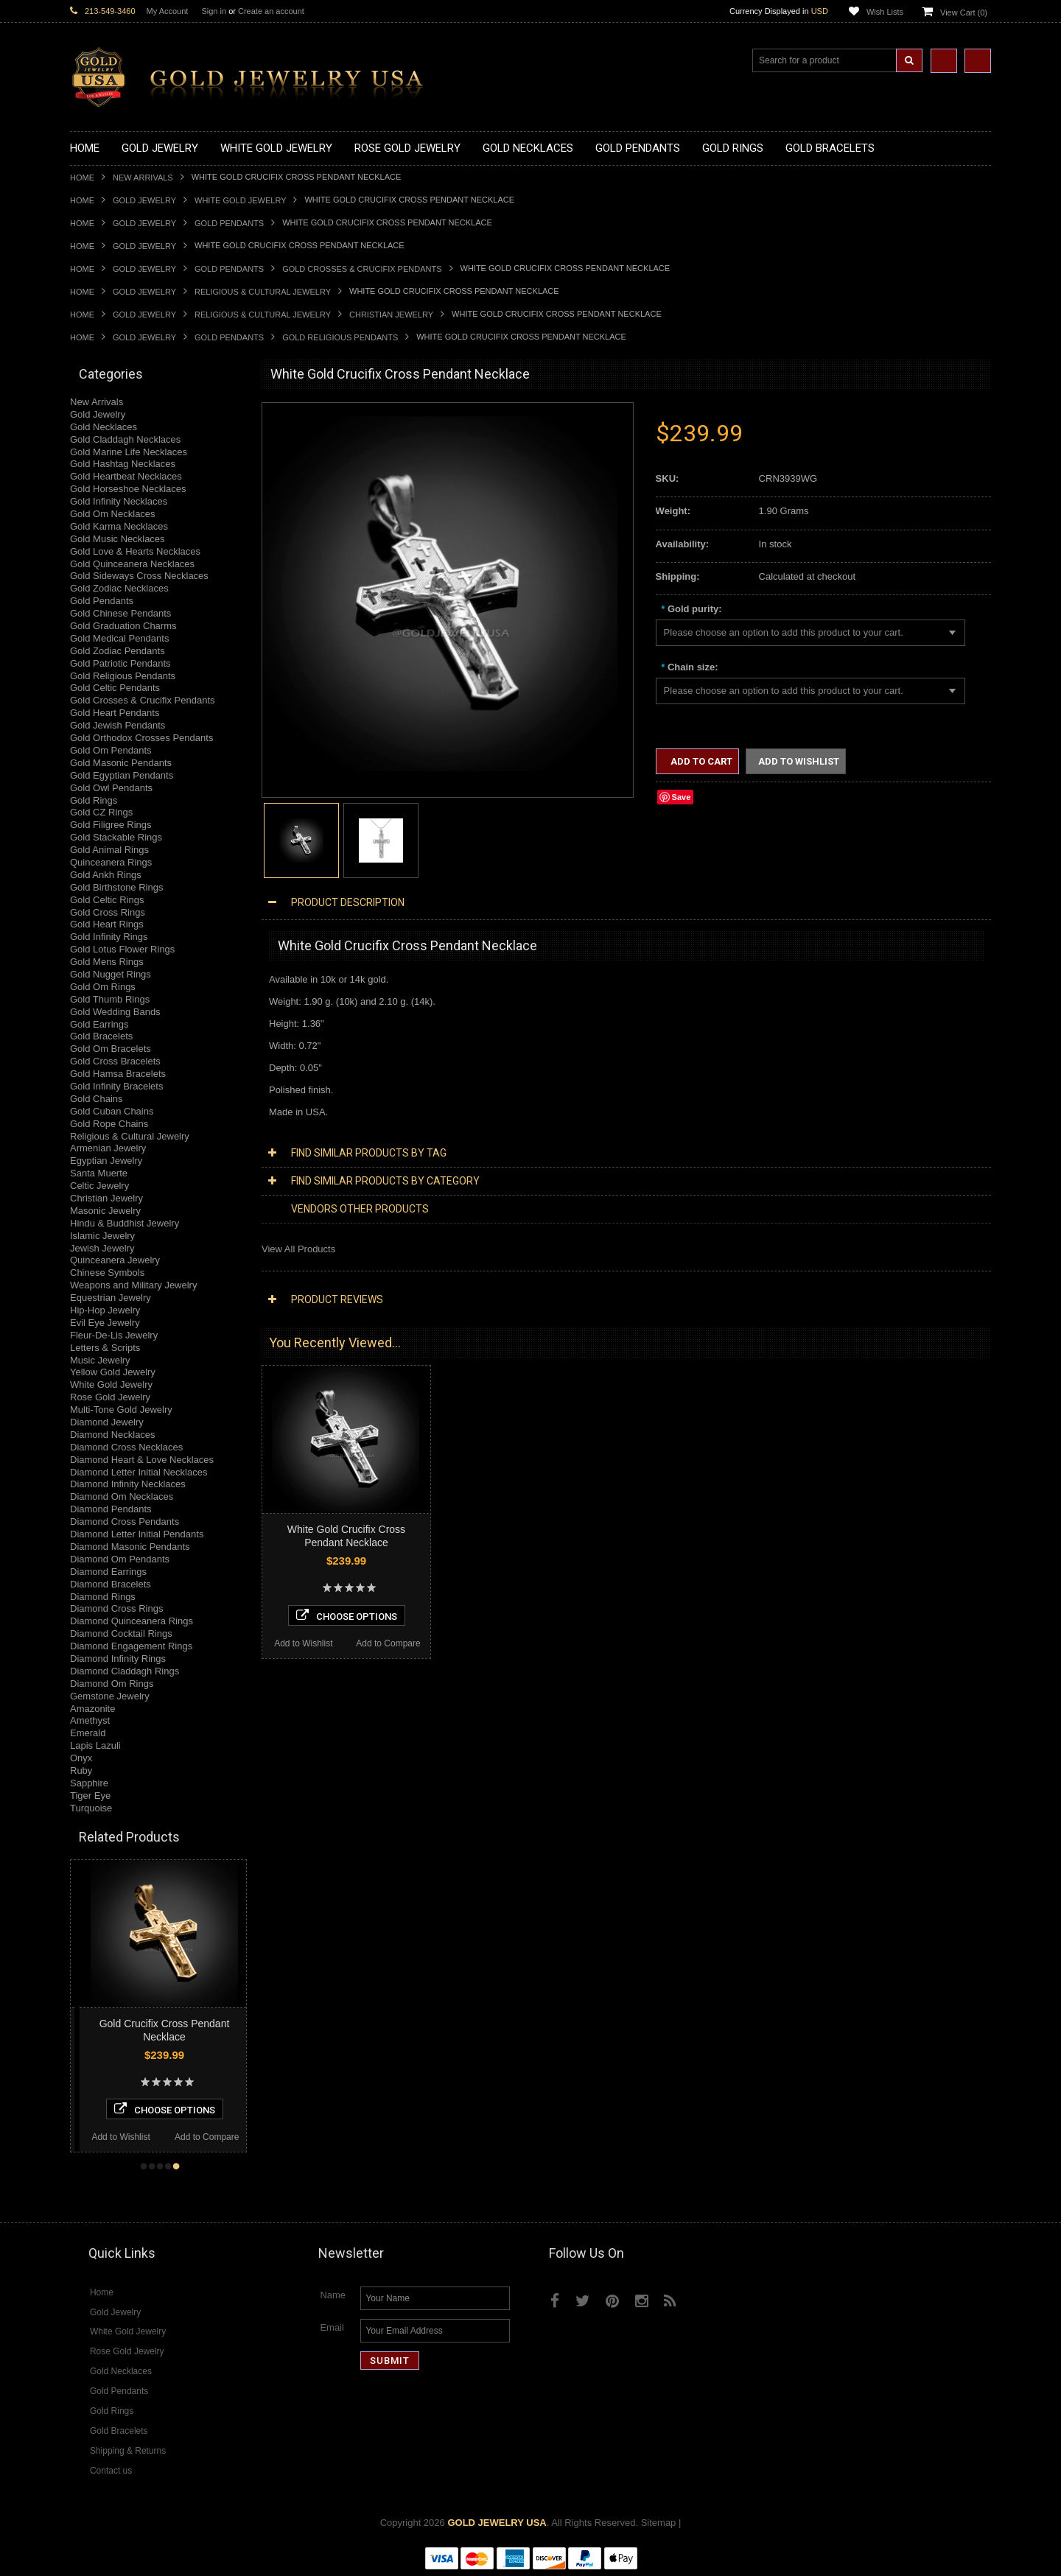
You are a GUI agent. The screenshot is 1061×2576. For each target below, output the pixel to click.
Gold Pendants (229, 223)
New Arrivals (143, 177)
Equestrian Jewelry (110, 1297)
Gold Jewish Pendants (117, 725)
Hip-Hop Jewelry (105, 1310)
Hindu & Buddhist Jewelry (124, 1223)
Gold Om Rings (103, 986)
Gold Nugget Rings (110, 974)
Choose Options (245, 2109)
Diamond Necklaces (112, 1434)
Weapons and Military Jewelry (133, 1285)
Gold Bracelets (101, 1036)
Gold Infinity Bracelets (116, 1086)
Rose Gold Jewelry (110, 1397)
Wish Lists (884, 11)
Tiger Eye (90, 1795)
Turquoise (91, 1808)
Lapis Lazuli (95, 1745)
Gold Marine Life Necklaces (128, 451)
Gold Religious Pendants (340, 337)
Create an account (271, 11)
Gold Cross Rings (107, 912)
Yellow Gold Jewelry (112, 1372)
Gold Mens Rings (107, 961)
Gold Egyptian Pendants (121, 775)
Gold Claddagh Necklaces (125, 439)
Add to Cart (700, 761)
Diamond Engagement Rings (131, 1646)
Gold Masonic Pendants (121, 762)
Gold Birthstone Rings (116, 887)
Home (82, 177)
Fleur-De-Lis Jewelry (114, 1335)
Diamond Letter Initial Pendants (136, 1534)
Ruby (81, 1770)
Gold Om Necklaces (112, 513)
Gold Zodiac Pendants (117, 650)
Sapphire (89, 1783)
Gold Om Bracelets (110, 1048)
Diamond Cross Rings (116, 1608)
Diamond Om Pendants (119, 1559)
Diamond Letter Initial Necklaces (138, 1472)
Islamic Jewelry (102, 1235)
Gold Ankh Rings (105, 874)
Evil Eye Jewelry (105, 1322)
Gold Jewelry (144, 200)
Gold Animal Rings (109, 849)
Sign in (213, 11)
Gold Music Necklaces (117, 538)
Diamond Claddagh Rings (124, 1671)
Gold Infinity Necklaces (118, 501)
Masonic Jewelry (105, 1210)
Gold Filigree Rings (111, 824)
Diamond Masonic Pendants (130, 1546)
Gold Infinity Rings (109, 936)
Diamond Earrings (108, 1571)
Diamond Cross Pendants (124, 1521)
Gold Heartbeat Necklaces (126, 476)
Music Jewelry (100, 1360)
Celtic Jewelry (99, 1185)
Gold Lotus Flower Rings (122, 949)
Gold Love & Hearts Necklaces (135, 551)
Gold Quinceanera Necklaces (132, 563)
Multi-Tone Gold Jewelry (121, 1409)
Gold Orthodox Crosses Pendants (141, 737)
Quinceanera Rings (111, 862)
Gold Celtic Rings (107, 899)
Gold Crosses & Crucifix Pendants (361, 268)
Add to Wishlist (201, 2137)
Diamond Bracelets (110, 1584)
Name (333, 2294)
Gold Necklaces (103, 426)
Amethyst (90, 1720)
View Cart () (963, 12)
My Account (168, 11)
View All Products (298, 1248)
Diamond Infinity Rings (118, 1658)
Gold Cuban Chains (111, 1111)
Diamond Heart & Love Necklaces (142, 1459)
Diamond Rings (103, 1596)
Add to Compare (112, 2137)
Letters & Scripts (105, 1347)
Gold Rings (93, 800)
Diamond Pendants (111, 1509)
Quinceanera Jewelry (115, 1260)
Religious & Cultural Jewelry (263, 291)
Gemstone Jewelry (110, 1696)
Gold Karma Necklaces (119, 526)
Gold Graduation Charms (123, 625)
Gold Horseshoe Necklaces (128, 488)
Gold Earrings (99, 1024)
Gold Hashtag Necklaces (122, 463)
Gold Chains (96, 1098)
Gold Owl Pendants (111, 787)
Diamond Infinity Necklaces (128, 1483)
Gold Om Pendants (111, 750)
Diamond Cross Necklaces (126, 1447)
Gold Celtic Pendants (115, 687)
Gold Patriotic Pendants (120, 663)
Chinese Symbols (107, 1272)
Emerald (87, 1732)
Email (332, 2327)
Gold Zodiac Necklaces (119, 588)
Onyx (81, 1757)
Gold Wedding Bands (115, 1011)
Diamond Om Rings (111, 1683)
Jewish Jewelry (102, 1248)
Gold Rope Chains (109, 1123)
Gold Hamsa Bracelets (118, 1073)
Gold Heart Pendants (114, 712)
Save (681, 797)
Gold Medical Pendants (119, 638)
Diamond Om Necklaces (121, 1496)
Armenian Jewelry (108, 1148)
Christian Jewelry (391, 314)
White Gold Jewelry (240, 200)
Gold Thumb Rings (110, 999)
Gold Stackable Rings (116, 837)
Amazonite (92, 1708)
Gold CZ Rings (101, 812)
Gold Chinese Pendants (120, 613)
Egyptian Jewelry (106, 1160)
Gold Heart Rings (107, 924)
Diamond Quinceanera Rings (131, 1620)
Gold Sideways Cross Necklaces (139, 575)
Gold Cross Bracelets (115, 1061)
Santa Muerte (98, 1173)
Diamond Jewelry (107, 1422)
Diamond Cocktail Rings (121, 1633)
